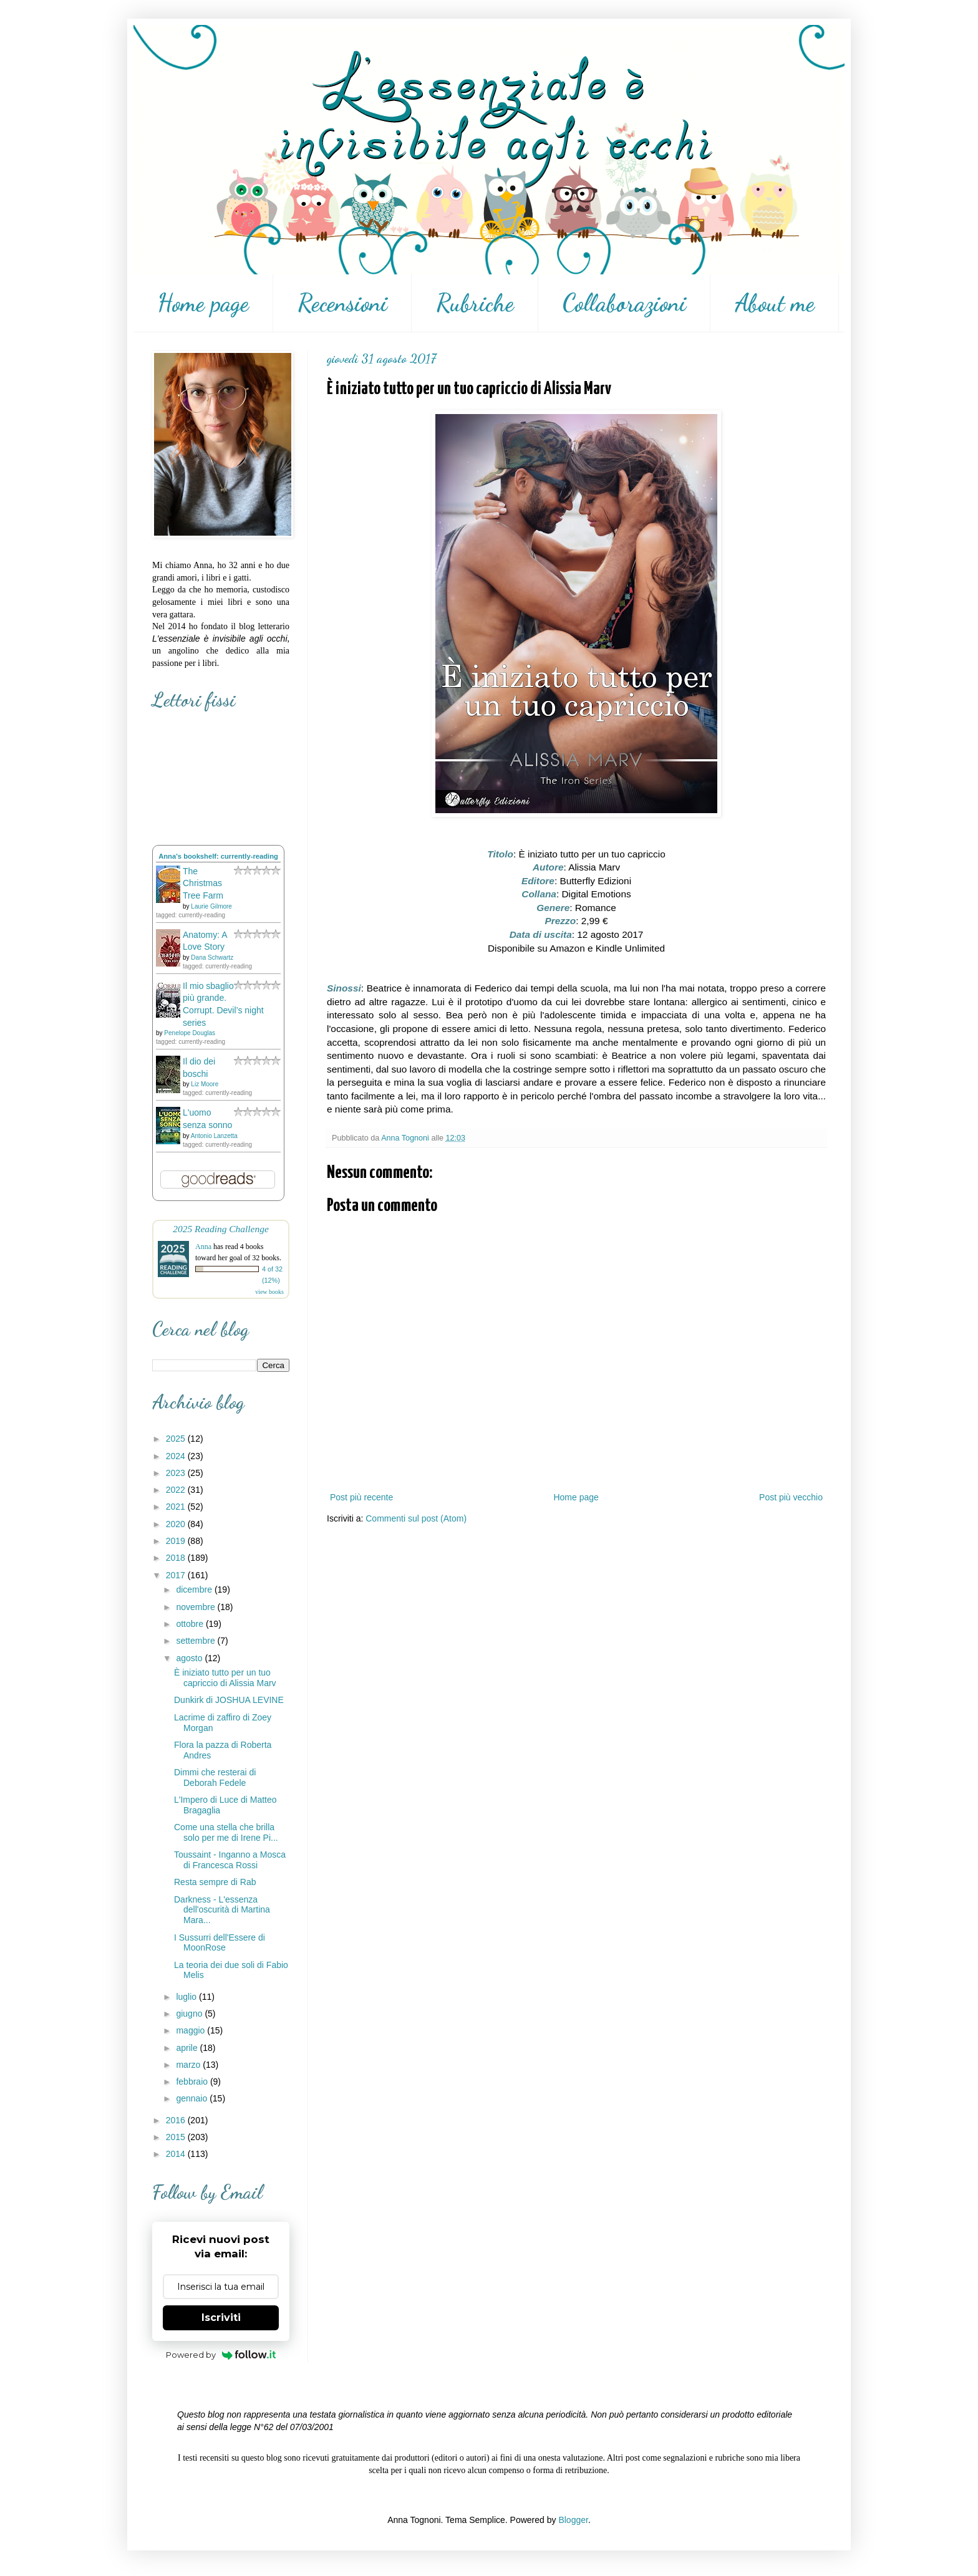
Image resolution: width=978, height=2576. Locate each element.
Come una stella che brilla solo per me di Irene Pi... (226, 1832)
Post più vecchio (791, 1497)
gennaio (193, 2098)
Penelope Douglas (189, 1033)
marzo (189, 2065)
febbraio (193, 2081)
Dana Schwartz (212, 957)
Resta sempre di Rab (215, 1882)
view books (269, 1291)
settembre (196, 1641)
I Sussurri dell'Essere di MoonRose (219, 1942)
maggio (191, 2030)
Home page (203, 303)
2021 (177, 1507)
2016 (177, 2120)
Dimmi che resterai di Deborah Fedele (215, 1777)
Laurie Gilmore (211, 906)
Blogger (573, 2520)
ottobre (190, 1624)
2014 (177, 2154)
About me (775, 303)
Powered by (221, 2355)
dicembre (195, 1589)
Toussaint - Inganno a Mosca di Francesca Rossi (230, 1860)
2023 (177, 1473)
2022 (177, 1490)
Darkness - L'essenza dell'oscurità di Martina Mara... (222, 1910)
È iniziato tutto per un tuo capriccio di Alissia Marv (225, 1677)
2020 (177, 1524)
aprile (188, 2048)
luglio (187, 1997)
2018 (177, 1558)
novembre (196, 1607)
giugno (190, 2014)
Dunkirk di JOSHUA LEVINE (229, 1700)
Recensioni (342, 303)
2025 (177, 1439)
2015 (177, 2137)
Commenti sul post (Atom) (416, 1518)
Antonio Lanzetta (214, 1135)
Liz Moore (204, 1084)
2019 (177, 1541)
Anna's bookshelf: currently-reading (218, 856)
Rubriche (475, 303)
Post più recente (361, 1497)
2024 (177, 1456)
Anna (203, 1246)
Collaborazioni (624, 303)
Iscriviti (221, 2317)
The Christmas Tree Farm (203, 883)
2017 (177, 1575)
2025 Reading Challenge (221, 1228)
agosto (190, 1658)
